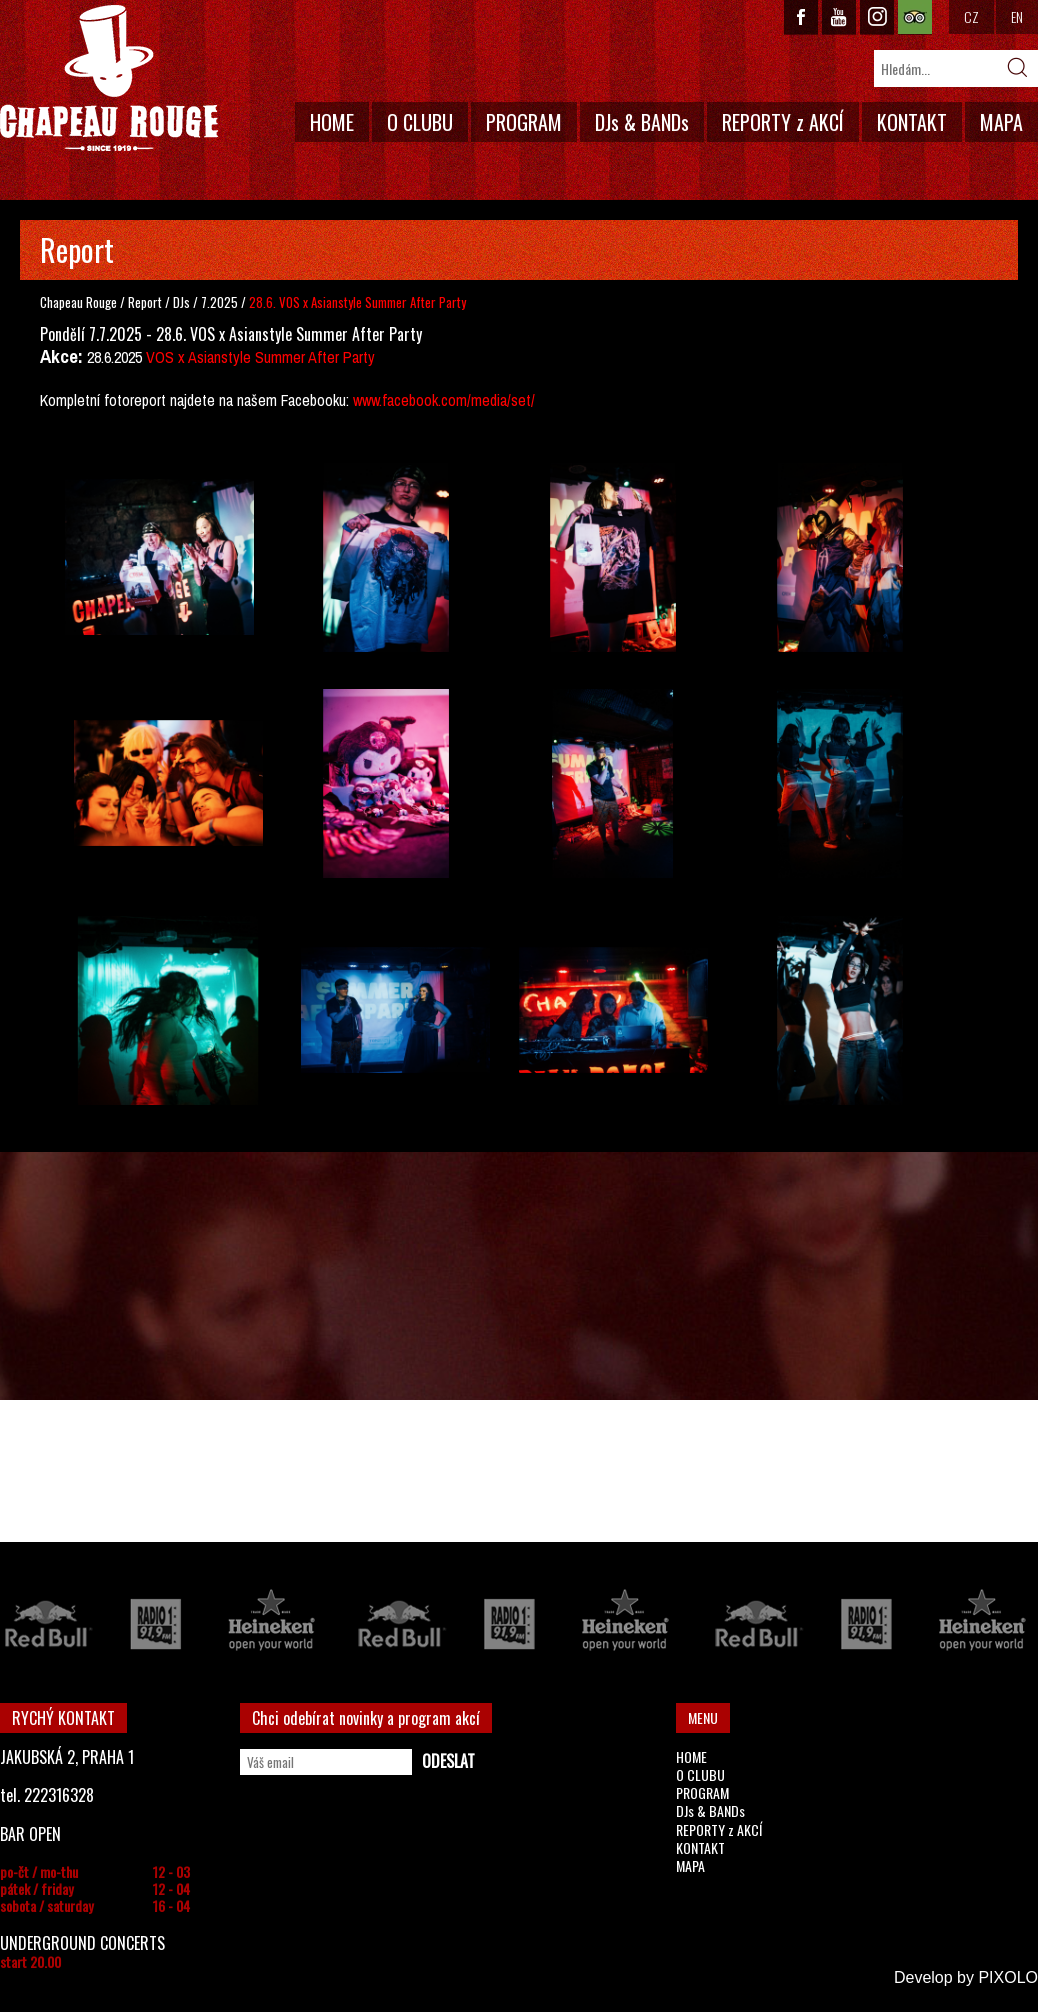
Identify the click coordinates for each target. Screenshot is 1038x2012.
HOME (332, 122)
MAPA (1001, 122)
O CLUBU (420, 122)
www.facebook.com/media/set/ (444, 400)
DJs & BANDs (642, 122)
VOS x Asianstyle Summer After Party (260, 357)
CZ (971, 16)
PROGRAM (524, 122)
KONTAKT (912, 122)
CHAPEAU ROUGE (109, 78)
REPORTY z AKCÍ (783, 122)
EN (1017, 16)
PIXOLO (1008, 1977)
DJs (183, 302)
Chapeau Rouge (78, 302)
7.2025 (219, 302)
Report (145, 302)
